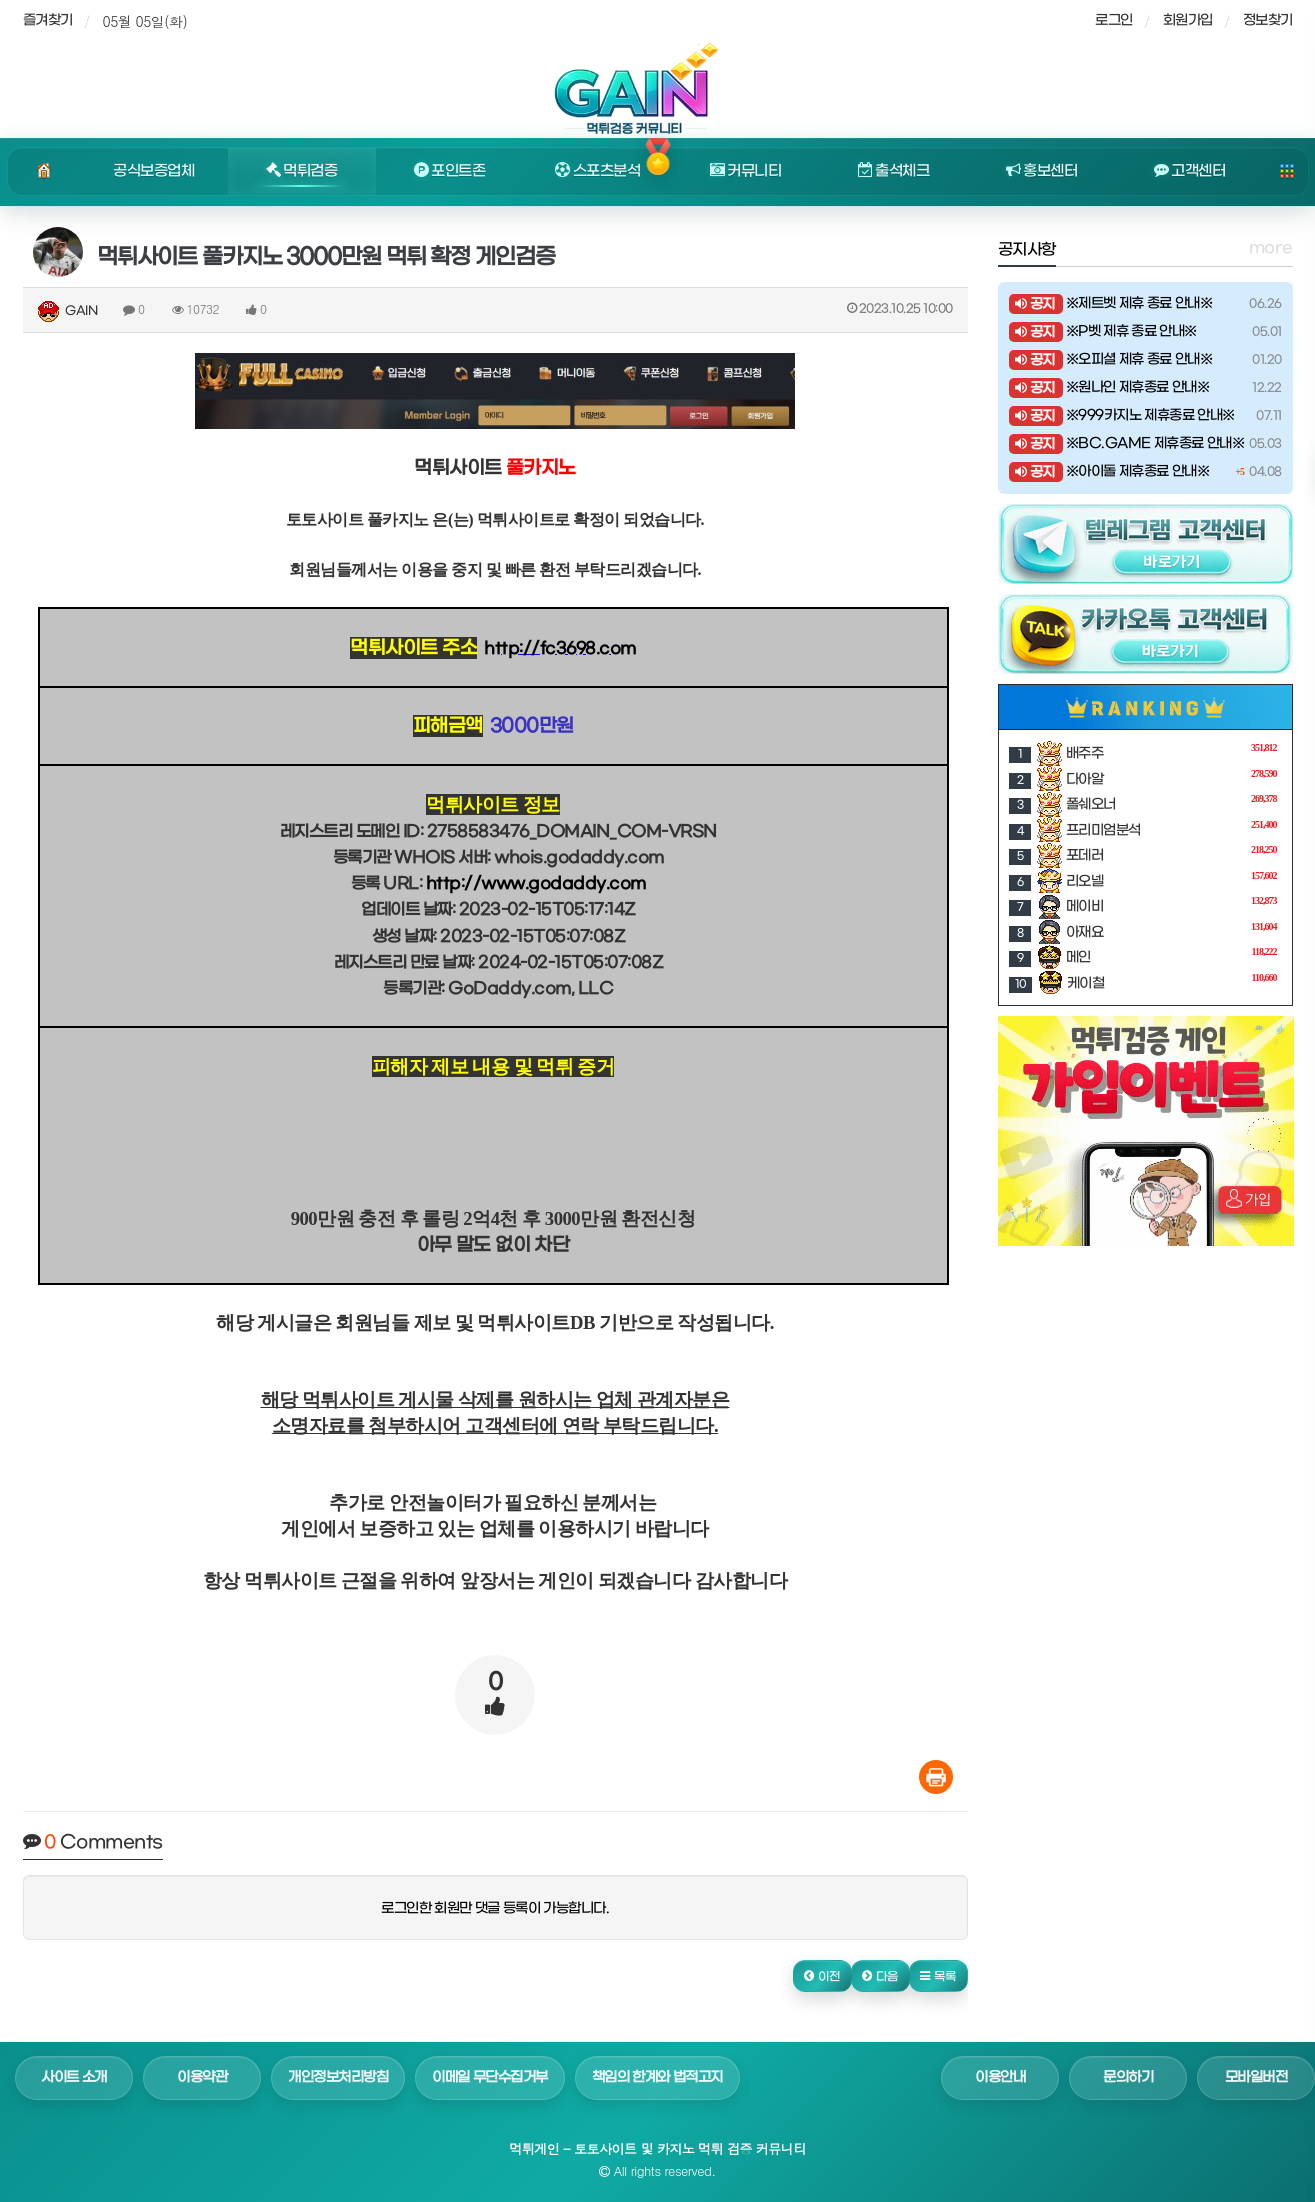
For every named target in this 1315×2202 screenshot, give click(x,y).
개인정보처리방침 (338, 2077)
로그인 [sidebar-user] (1114, 20)
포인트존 (450, 171)
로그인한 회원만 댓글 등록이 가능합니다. (495, 1908)
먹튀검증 (302, 171)
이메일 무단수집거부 (490, 2077)
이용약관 (202, 2077)
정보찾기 (1268, 20)
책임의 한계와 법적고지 (657, 2077)
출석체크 (894, 171)
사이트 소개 (74, 2077)
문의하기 (1128, 2077)
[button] (822, 1976)
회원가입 (1188, 20)
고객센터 (1190, 171)
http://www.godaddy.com (536, 883)
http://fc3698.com (560, 648)
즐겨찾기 (48, 20)
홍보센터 (1042, 171)
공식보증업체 (153, 171)
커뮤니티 (746, 171)
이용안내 (1000, 2077)
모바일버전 (1256, 2077)
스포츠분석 (597, 171)
